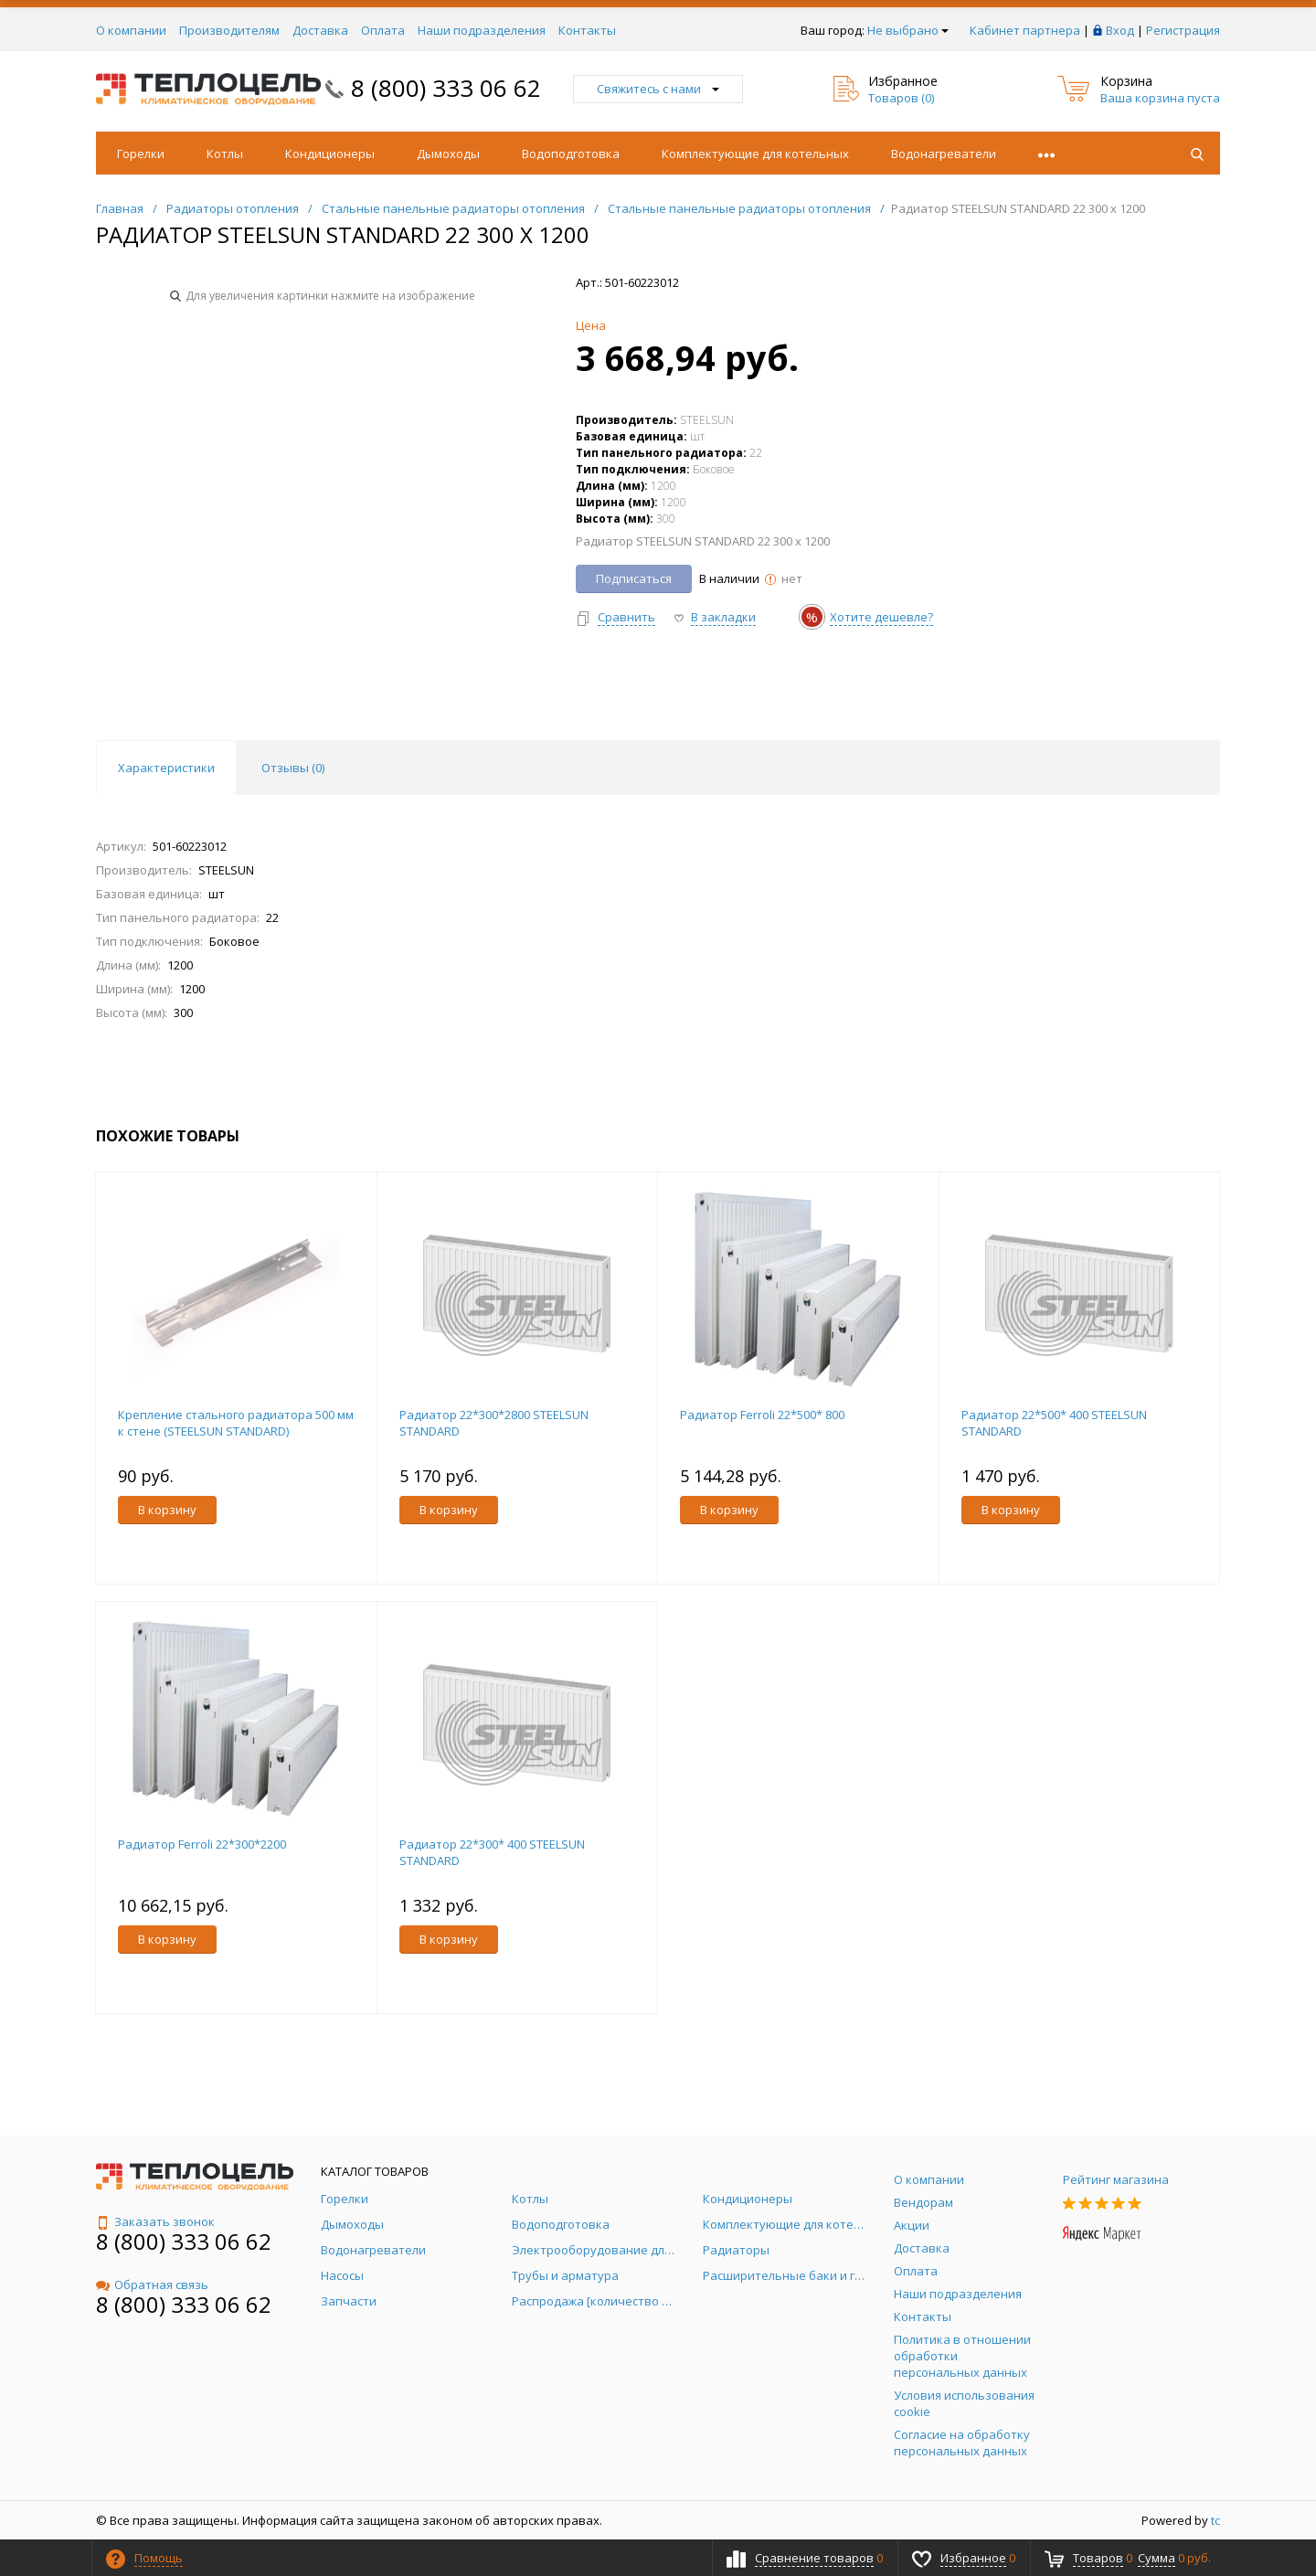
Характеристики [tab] (166, 767)
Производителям (229, 30)
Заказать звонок (155, 2221)
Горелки (140, 153)
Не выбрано (908, 30)
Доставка (320, 30)
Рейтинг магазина (1116, 2179)
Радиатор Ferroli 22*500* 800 (762, 1414)
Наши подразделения (482, 30)
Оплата (383, 30)
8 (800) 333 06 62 (446, 87)
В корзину (167, 1509)
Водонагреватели (943, 153)
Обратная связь (152, 2284)
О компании (131, 30)
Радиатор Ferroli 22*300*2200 (202, 1844)
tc (1215, 2520)
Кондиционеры (330, 153)
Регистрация (1183, 30)
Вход (1120, 30)
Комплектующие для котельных (755, 153)
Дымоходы (448, 153)
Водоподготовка (571, 153)
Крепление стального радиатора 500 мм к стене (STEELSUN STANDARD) (236, 1422)
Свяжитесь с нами (658, 88)
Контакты (587, 30)
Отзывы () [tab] (292, 767)
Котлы (225, 153)
